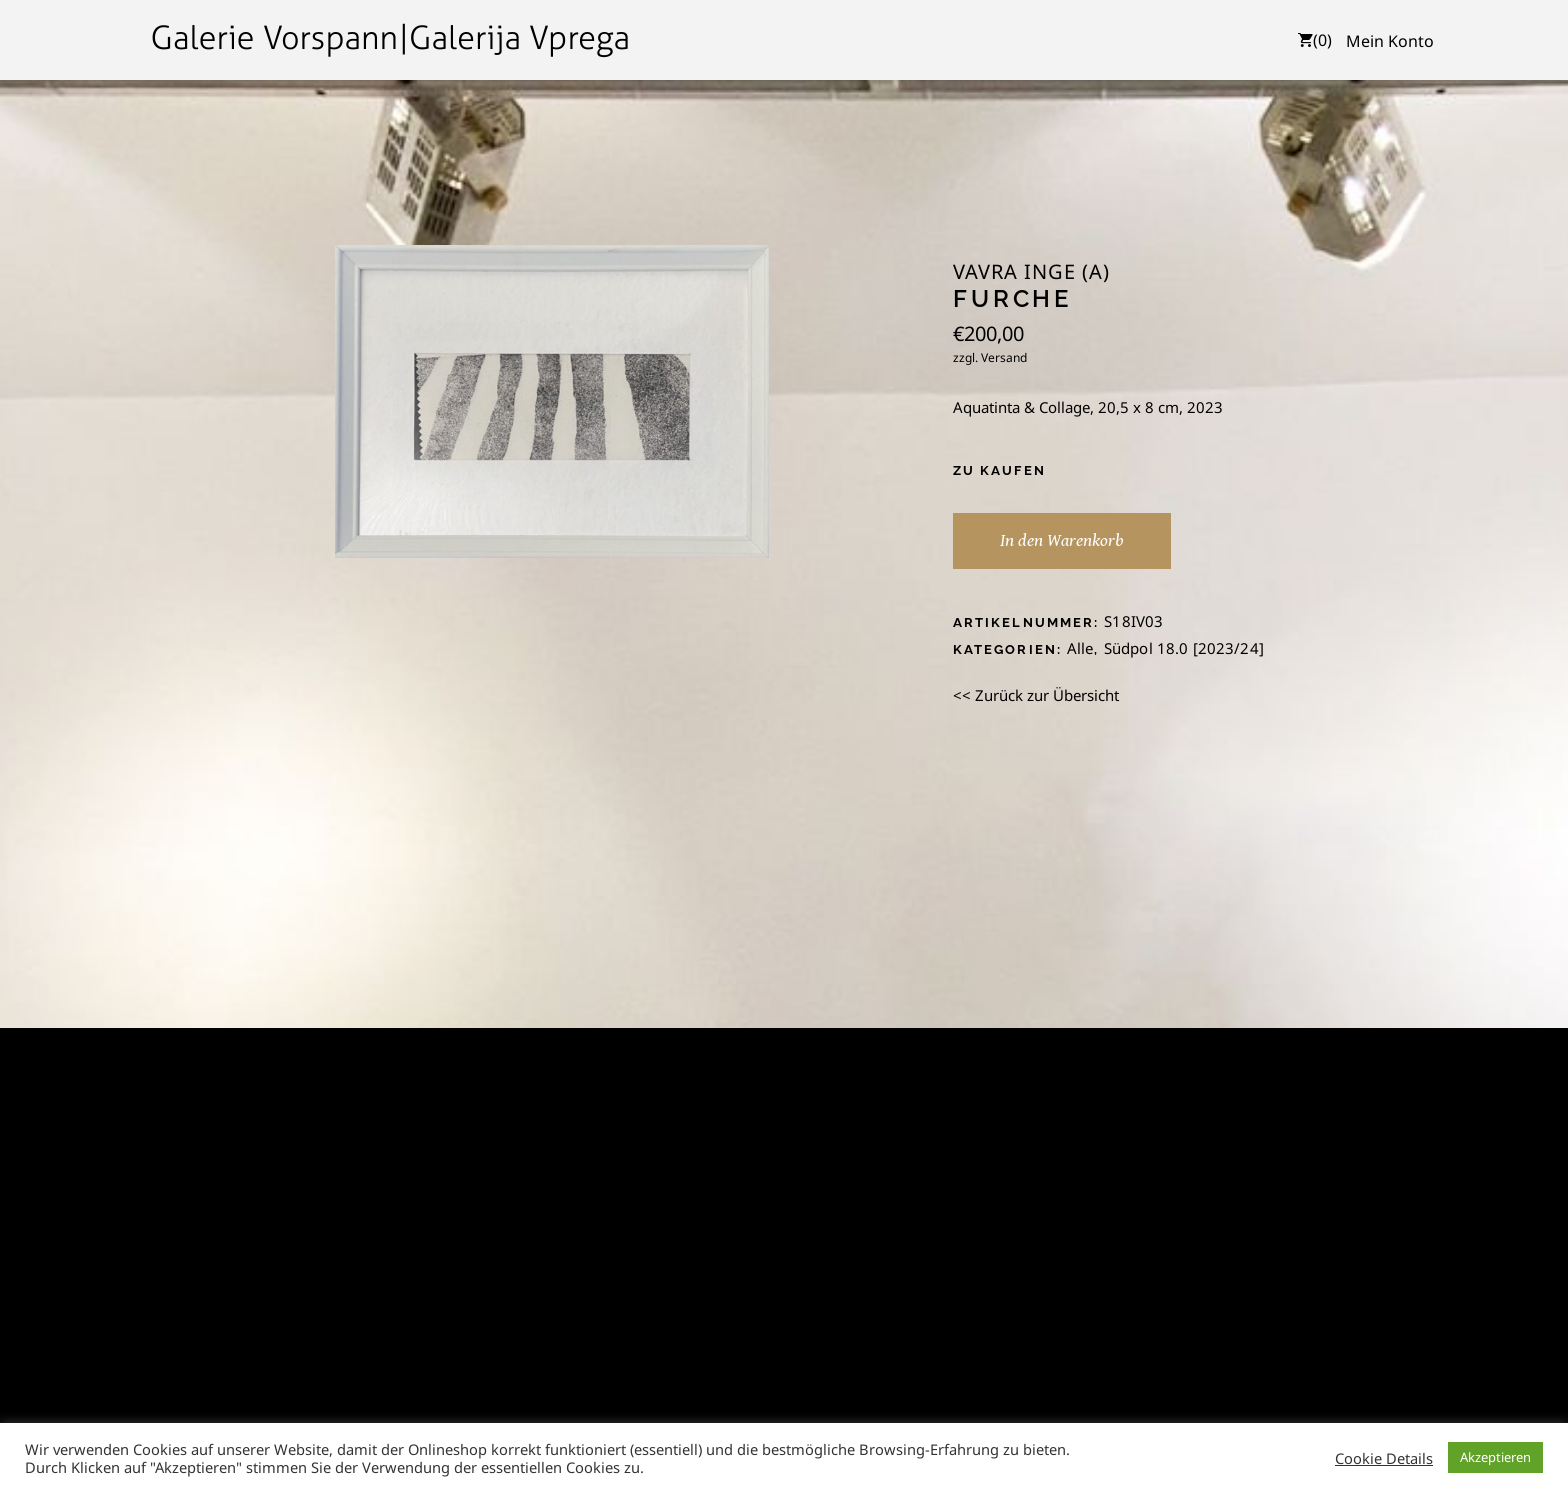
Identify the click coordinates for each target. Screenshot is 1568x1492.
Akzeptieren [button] (1495, 1457)
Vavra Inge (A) (1031, 272)
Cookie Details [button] (1384, 1458)
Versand (1004, 357)
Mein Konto (1390, 41)
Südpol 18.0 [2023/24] (1184, 648)
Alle (1080, 648)
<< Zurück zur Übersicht (1036, 695)
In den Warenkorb (1062, 540)
